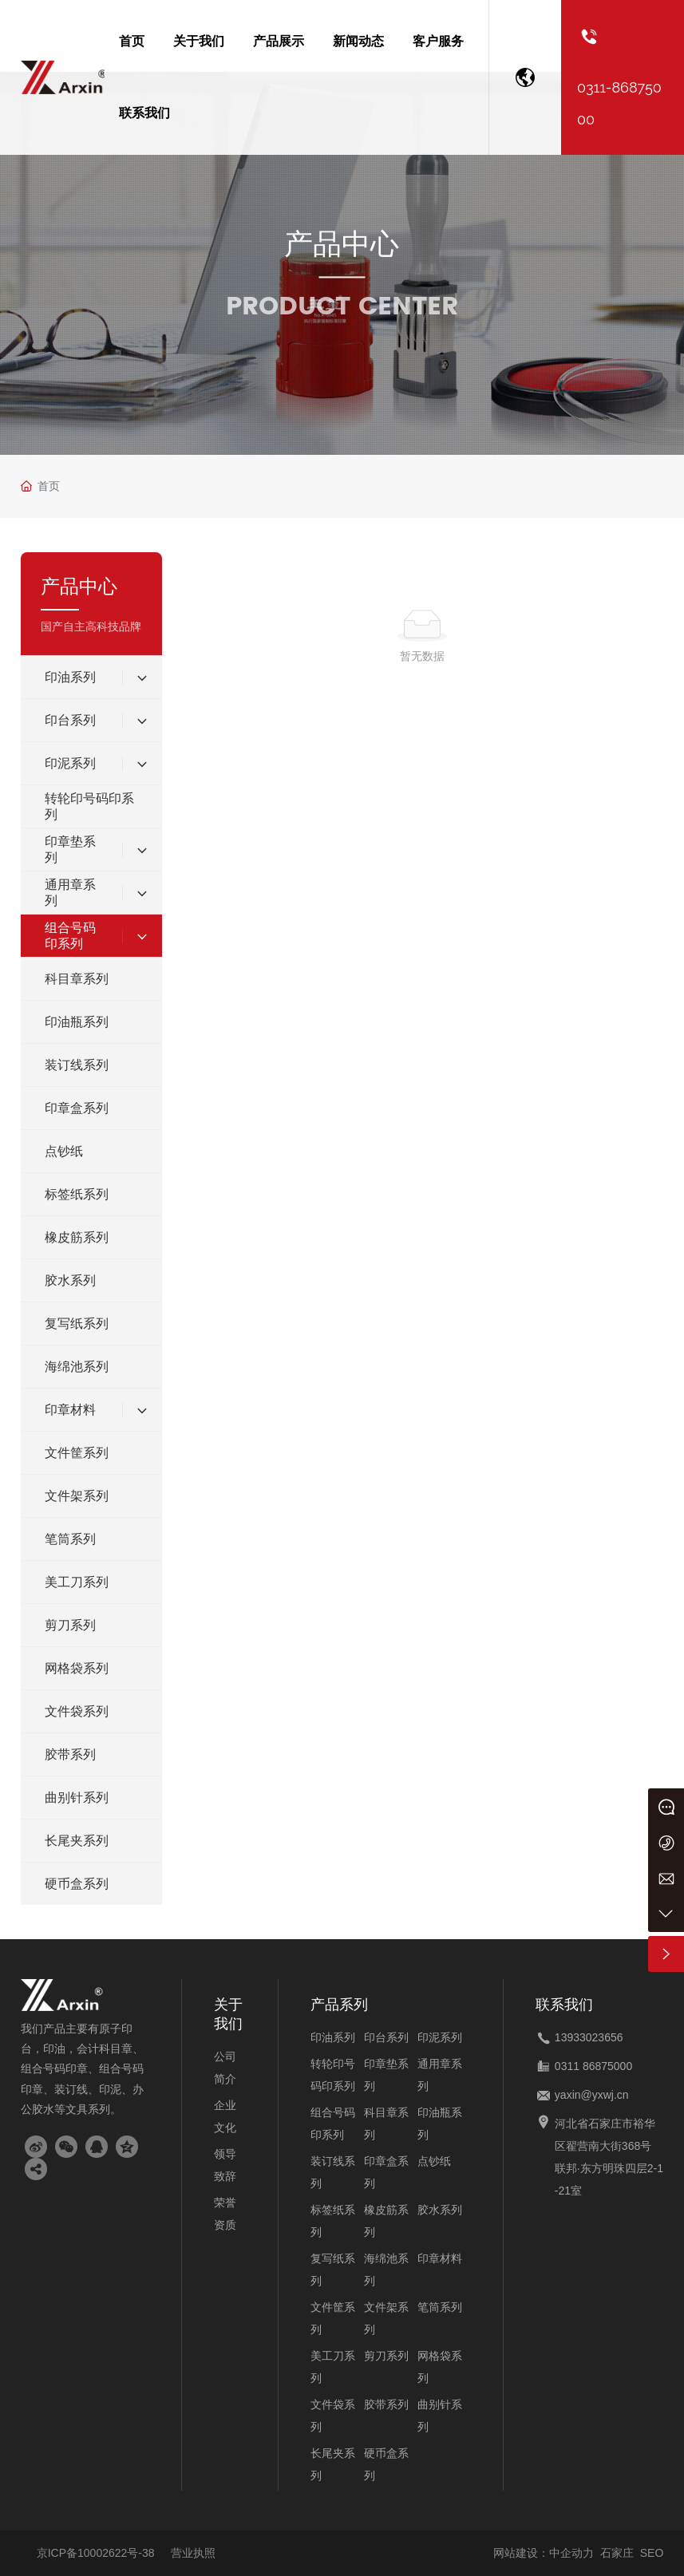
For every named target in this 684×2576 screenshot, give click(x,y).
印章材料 (439, 2258)
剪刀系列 (386, 2355)
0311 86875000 (593, 2066)
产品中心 (341, 243)
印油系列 (332, 2037)
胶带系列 (386, 2404)
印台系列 (386, 2037)
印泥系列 (439, 2037)
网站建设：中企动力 (543, 2552)
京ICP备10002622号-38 (96, 2552)
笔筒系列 (439, 2307)
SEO (652, 2552)
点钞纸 (434, 2161)
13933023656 (589, 2037)
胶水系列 (439, 2209)
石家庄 (617, 2552)
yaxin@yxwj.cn (592, 2094)
